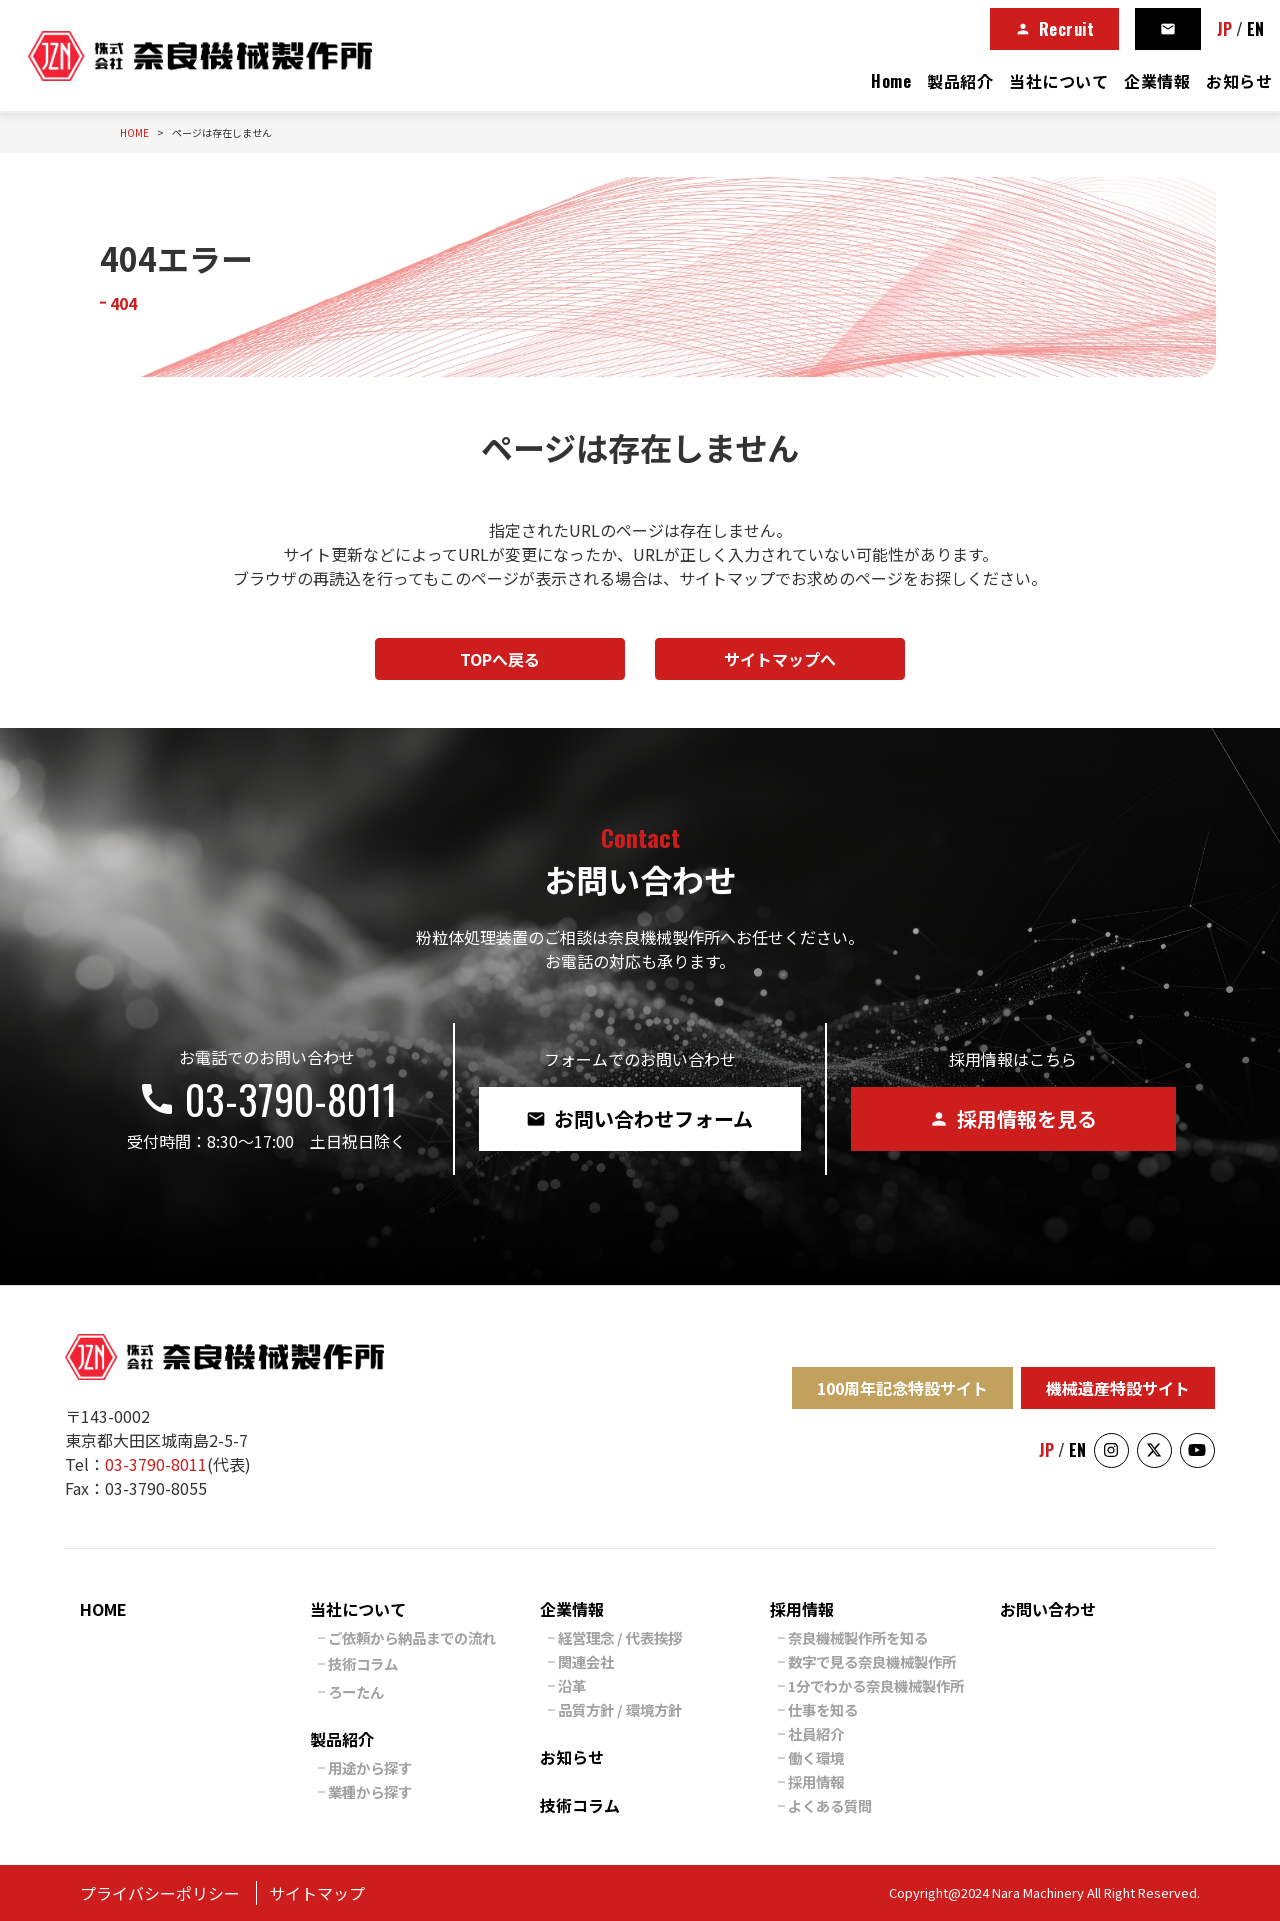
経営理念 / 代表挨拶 (620, 1637)
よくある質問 (830, 1805)
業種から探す (370, 1791)
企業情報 (1157, 81)
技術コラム (363, 1663)
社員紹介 (816, 1733)
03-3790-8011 (267, 1099)
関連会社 (586, 1661)
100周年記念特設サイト (902, 1388)
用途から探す (370, 1767)
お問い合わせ (1048, 1609)
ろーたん (356, 1691)
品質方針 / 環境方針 (620, 1709)
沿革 (572, 1685)
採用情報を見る (1013, 1118)
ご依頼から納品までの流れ (412, 1637)
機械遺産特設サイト (1118, 1388)
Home (891, 81)
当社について (1058, 81)
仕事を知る (823, 1709)
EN (1255, 29)
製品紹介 (960, 81)
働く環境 (816, 1757)
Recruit (1055, 29)
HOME (103, 1609)
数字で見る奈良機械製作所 (872, 1661)
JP (1224, 29)
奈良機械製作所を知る (858, 1637)
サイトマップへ (780, 659)
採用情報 (802, 1609)
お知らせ (1239, 81)
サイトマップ (317, 1893)
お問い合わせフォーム (639, 1118)
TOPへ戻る (500, 659)
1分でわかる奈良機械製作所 (876, 1685)
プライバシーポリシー (160, 1893)
